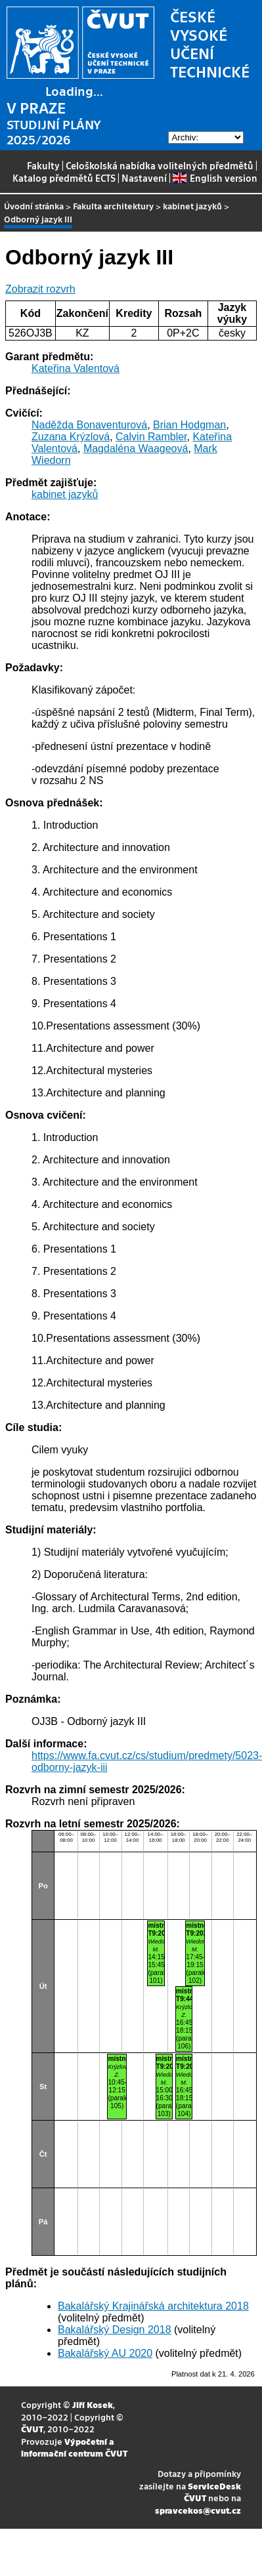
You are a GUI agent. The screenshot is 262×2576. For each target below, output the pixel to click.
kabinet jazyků (192, 206)
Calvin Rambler (151, 436)
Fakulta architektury (113, 206)
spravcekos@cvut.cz (198, 2510)
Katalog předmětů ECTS (64, 178)
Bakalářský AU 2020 (105, 2353)
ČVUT (32, 2429)
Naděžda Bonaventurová (89, 424)
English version (215, 178)
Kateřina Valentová (76, 368)
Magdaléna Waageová (135, 448)
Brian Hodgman (189, 424)
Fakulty (43, 165)
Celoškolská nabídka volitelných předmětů (159, 165)
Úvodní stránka (34, 206)
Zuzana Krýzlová (71, 436)
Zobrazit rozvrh (40, 289)
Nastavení (144, 178)
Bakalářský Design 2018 (114, 2329)
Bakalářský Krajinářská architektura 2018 (153, 2306)
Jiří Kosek (92, 2404)
